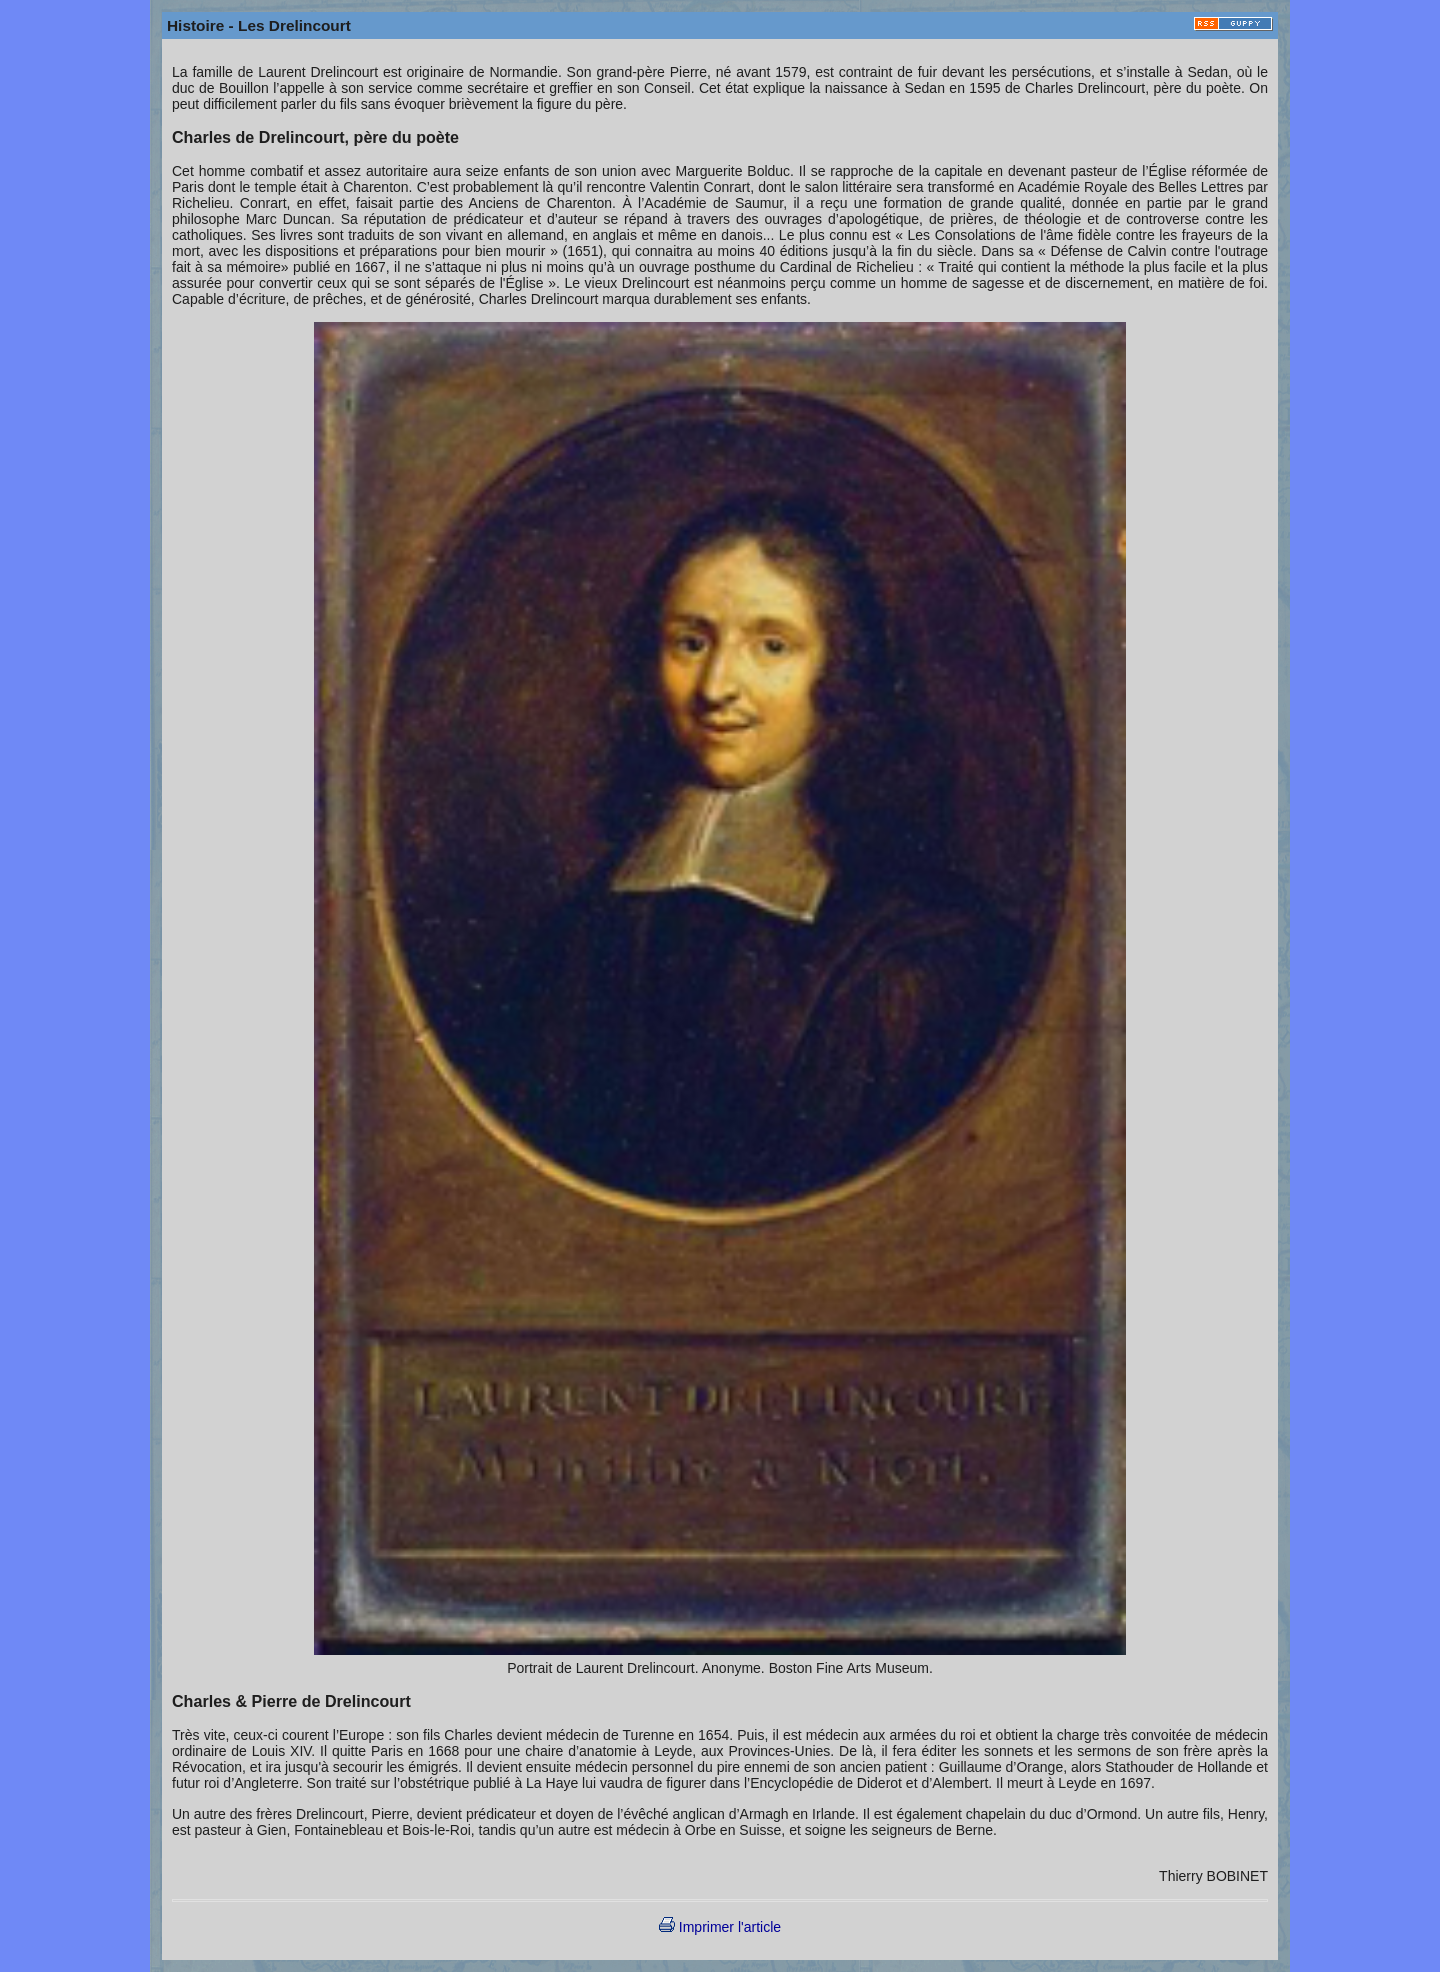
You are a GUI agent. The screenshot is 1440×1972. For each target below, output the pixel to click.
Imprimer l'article (720, 1927)
